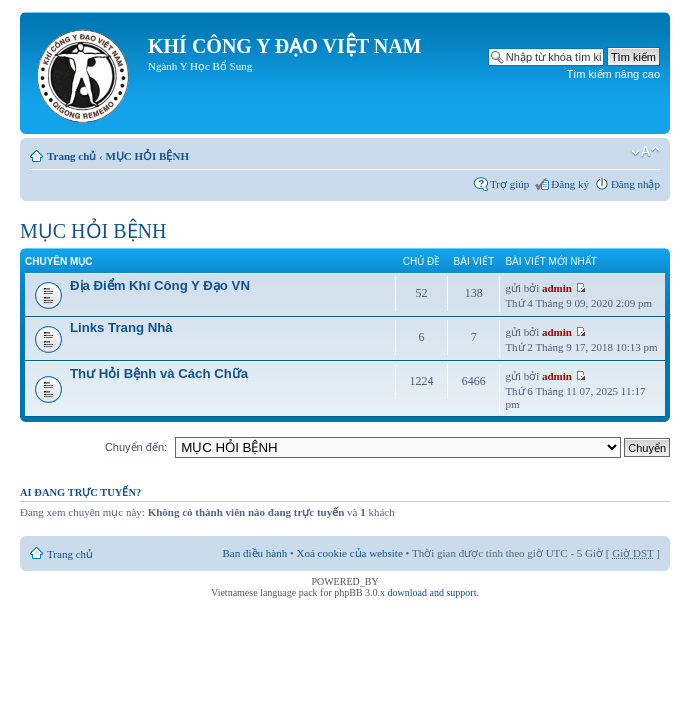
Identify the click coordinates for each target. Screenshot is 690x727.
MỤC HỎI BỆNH (147, 156)
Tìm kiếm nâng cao (613, 74)
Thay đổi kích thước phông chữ (645, 152)
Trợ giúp (509, 184)
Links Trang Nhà (121, 327)
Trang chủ (71, 156)
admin (557, 288)
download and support (432, 592)
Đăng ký (570, 184)
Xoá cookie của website (350, 553)
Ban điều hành (255, 553)
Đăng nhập (635, 184)
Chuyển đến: (136, 447)
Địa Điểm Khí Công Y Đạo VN (160, 285)
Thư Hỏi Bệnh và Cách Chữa (159, 373)
